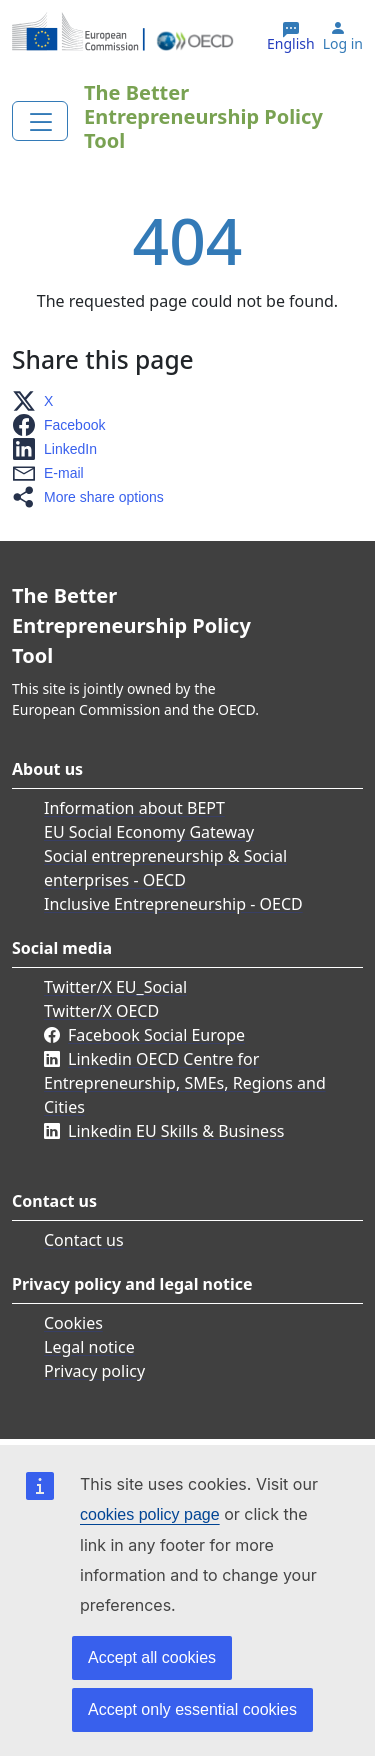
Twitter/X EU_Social (115, 987)
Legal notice (89, 1347)
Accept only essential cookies (192, 1709)
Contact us (84, 1240)
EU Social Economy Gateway (149, 832)
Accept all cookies (152, 1657)
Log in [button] (343, 44)
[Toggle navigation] (40, 121)
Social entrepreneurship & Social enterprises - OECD (165, 868)
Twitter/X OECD (101, 1011)
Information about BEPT (134, 808)
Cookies (73, 1323)
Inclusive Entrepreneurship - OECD (173, 904)
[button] (38, 401)
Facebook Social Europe (156, 1035)
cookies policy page (150, 1514)
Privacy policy (94, 1371)
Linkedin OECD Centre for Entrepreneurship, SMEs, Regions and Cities (185, 1083)
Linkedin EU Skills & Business (176, 1131)
